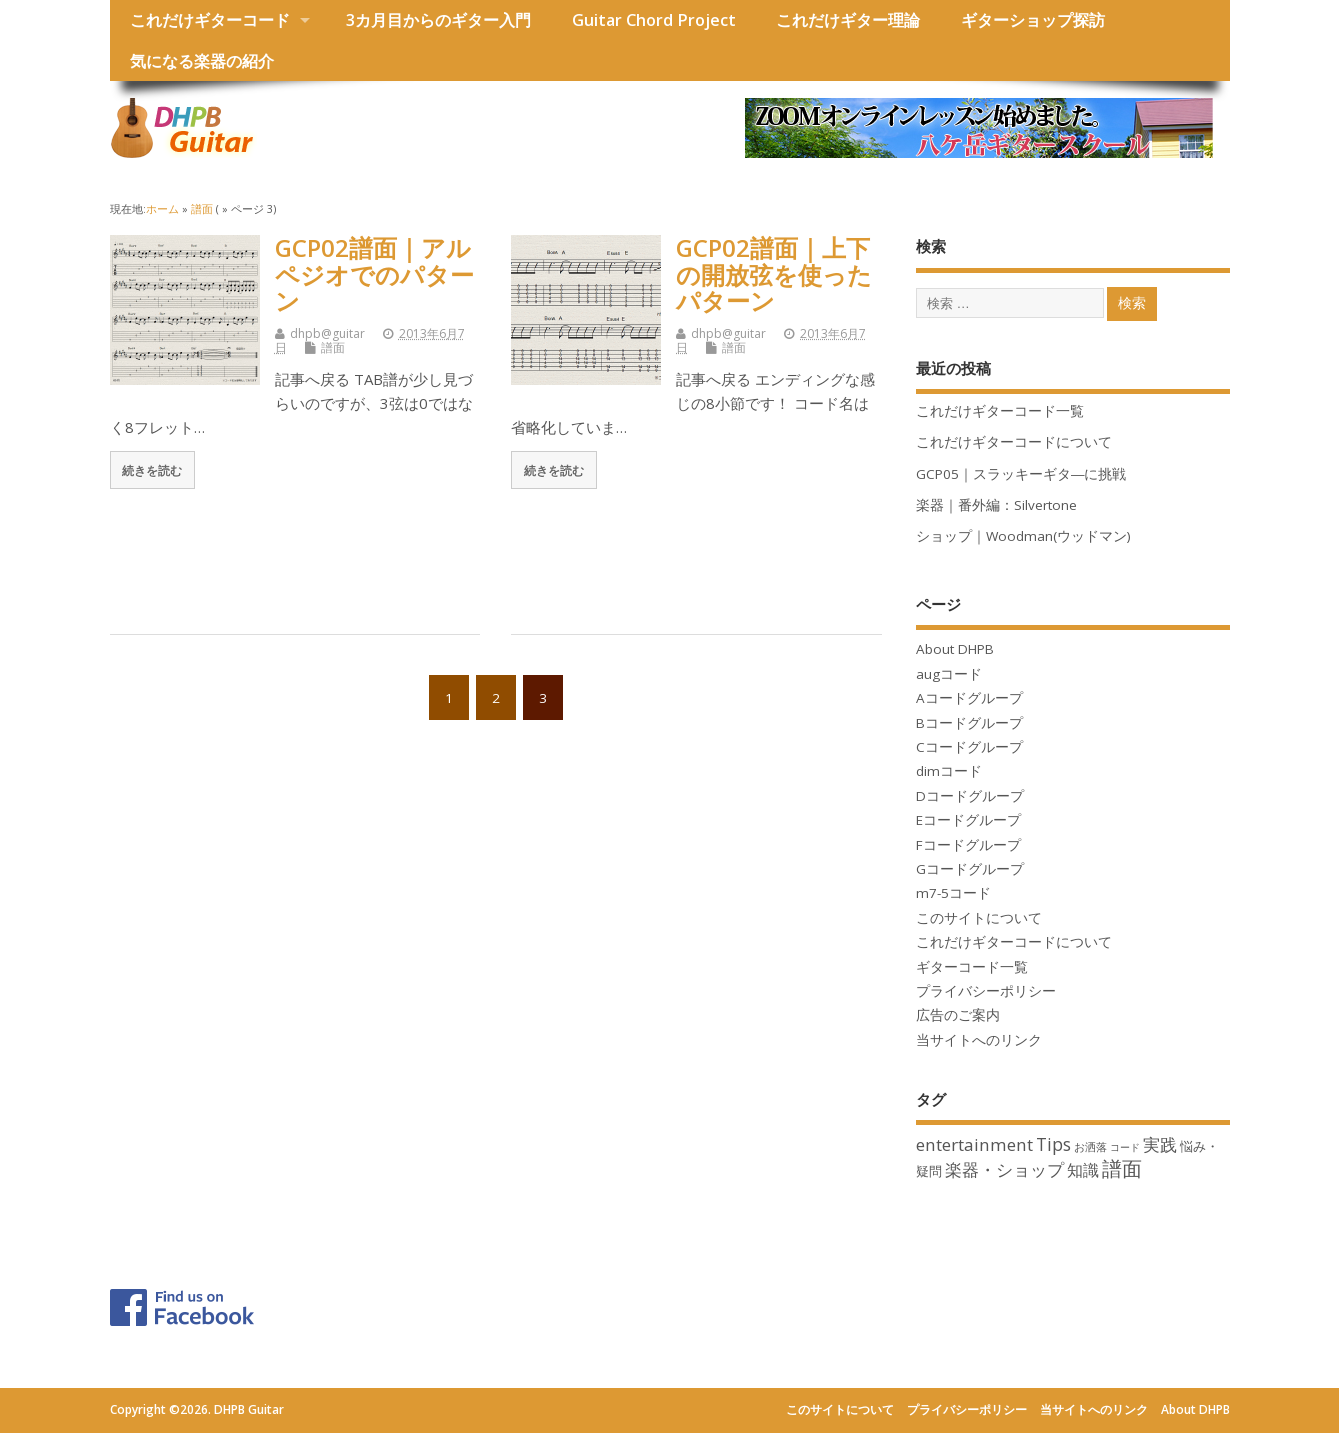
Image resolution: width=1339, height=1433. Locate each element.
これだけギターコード (210, 20)
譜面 (333, 347)
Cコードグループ (969, 747)
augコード (949, 674)
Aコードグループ (969, 698)
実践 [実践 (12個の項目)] (1160, 1144)
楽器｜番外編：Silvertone (996, 505)
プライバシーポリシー (986, 991)
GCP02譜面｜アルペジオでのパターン (374, 274)
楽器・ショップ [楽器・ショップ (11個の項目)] (1004, 1169)
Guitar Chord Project (654, 20)
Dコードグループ (970, 796)
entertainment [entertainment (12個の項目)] (974, 1144)
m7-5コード (953, 893)
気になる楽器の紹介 (202, 61)
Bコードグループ (969, 723)
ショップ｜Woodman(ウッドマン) (1023, 536)
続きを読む (152, 470)
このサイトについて (979, 918)
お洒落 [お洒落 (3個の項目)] (1090, 1146)
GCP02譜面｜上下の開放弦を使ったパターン (774, 274)
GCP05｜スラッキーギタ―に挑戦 (1021, 474)
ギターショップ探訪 (1033, 20)
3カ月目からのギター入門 (438, 20)
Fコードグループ (968, 845)
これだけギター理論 (848, 20)
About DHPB (955, 649)
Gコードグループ (970, 869)
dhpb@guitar (327, 333)
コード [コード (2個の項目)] (1125, 1147)
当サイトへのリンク (979, 1040)
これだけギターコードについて (1014, 442)
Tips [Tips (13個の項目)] (1053, 1144)
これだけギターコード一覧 (1000, 411)
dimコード (949, 771)
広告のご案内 (958, 1015)
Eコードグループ (968, 820)
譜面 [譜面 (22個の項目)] (1122, 1168)
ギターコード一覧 (972, 967)
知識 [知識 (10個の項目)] (1083, 1170)
